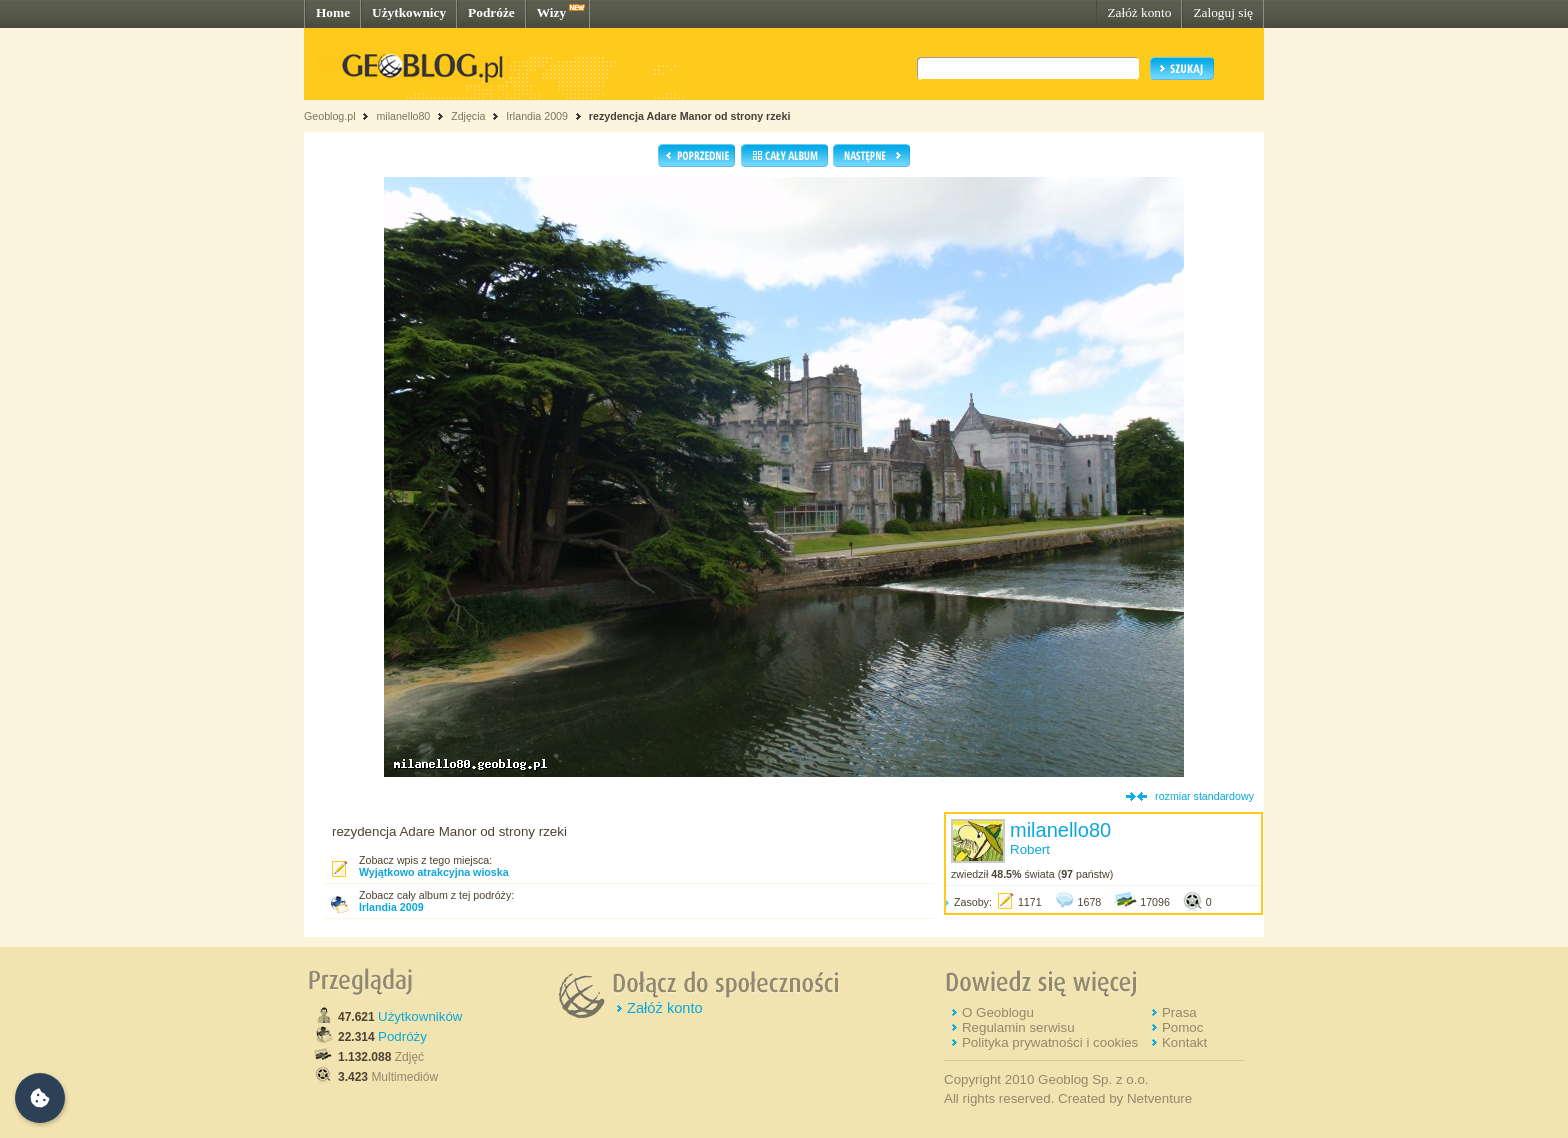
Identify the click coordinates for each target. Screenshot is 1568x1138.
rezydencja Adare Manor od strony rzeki (690, 116)
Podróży (402, 1036)
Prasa (1179, 1012)
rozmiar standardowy (1204, 796)
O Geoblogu (998, 1012)
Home (333, 12)
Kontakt (1184, 1042)
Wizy (551, 12)
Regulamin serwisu (1018, 1027)
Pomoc (1182, 1027)
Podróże (491, 12)
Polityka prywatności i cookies (1050, 1042)
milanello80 (403, 116)
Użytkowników (420, 1016)
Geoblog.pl (330, 116)
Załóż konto (1139, 12)
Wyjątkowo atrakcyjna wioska (434, 872)
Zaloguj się (1223, 12)
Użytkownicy (409, 12)
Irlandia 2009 (537, 116)
